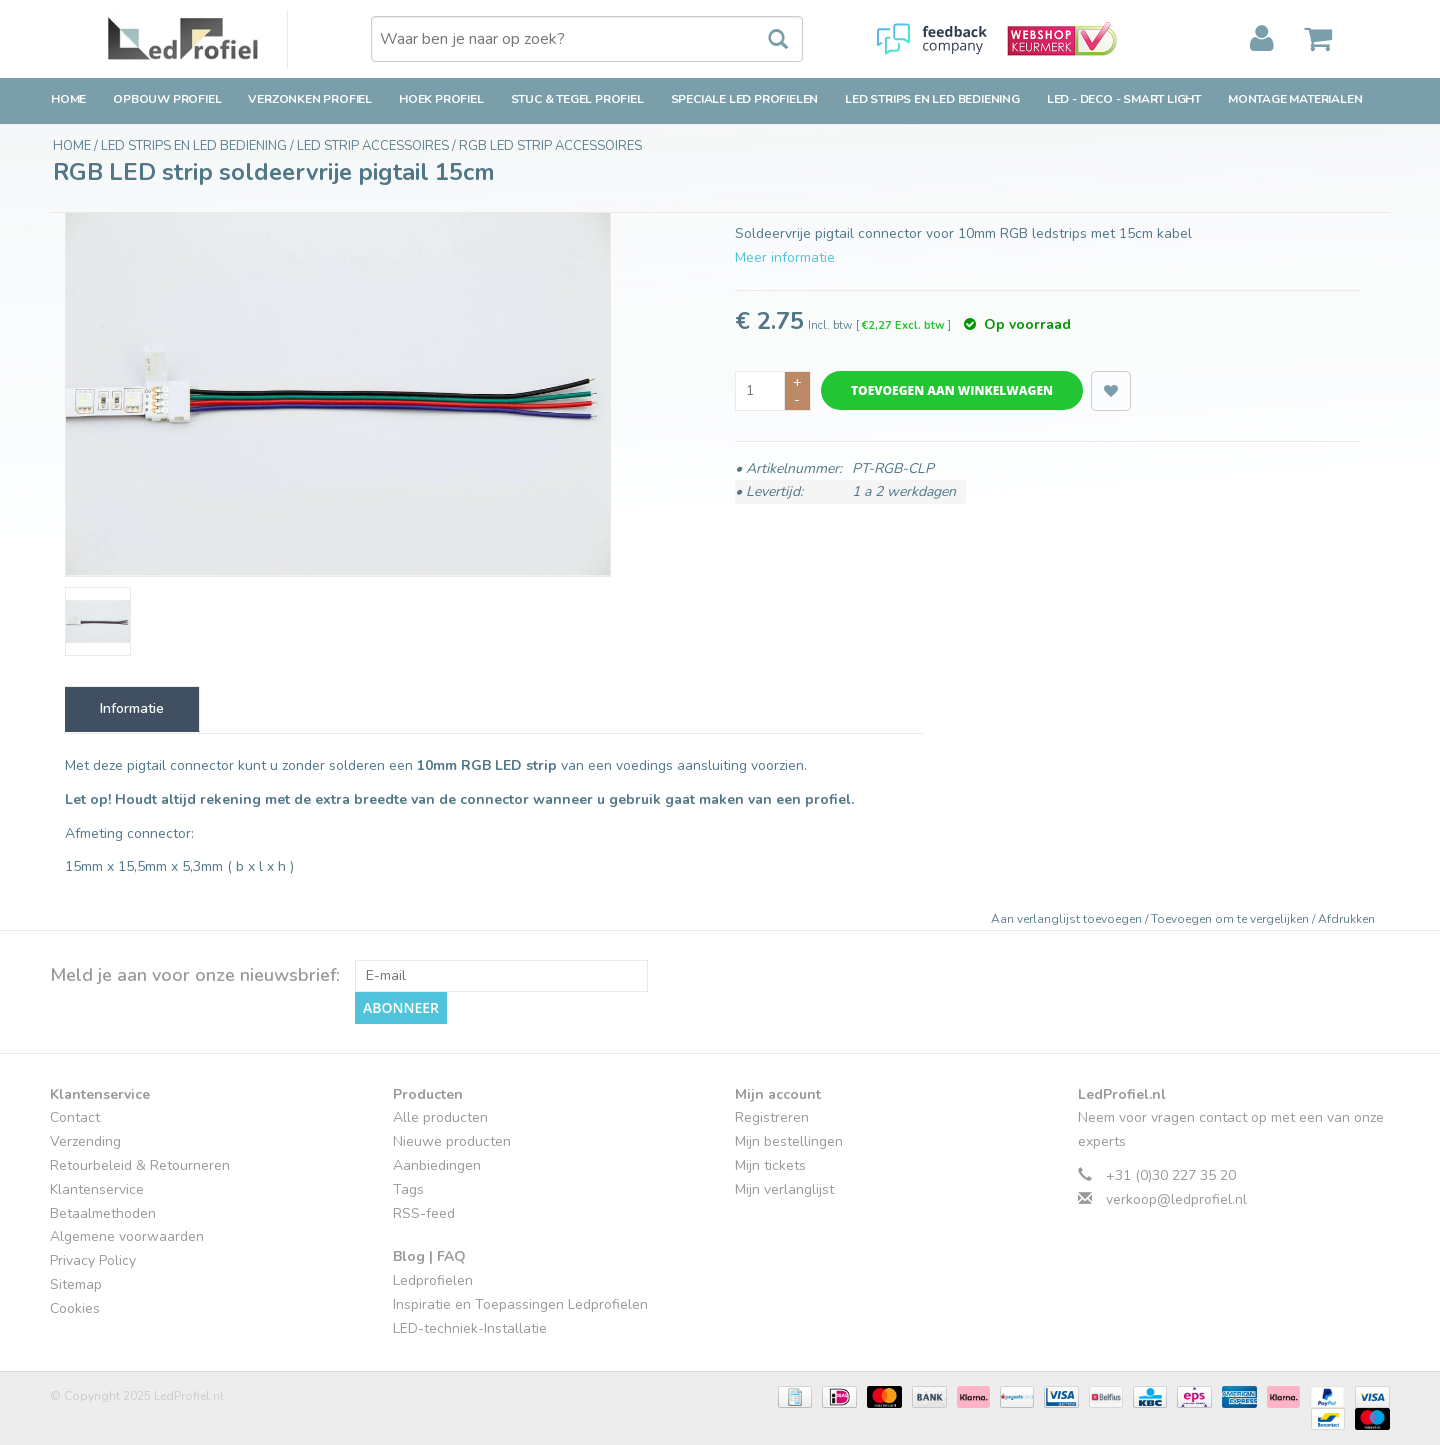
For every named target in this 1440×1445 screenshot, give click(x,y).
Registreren (772, 1117)
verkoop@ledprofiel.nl (1176, 1199)
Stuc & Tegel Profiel (577, 99)
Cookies (75, 1308)
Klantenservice (97, 1189)
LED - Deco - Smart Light (1124, 99)
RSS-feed (424, 1213)
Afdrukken (1346, 919)
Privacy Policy (93, 1260)
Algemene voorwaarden (127, 1236)
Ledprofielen (433, 1280)
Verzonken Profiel (310, 99)
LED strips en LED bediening (932, 99)
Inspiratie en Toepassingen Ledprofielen (520, 1304)
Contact (75, 1117)
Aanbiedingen (437, 1165)
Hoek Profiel (441, 99)
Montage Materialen (1295, 99)
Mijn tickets (770, 1165)
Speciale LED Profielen (745, 99)
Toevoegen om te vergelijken (1231, 919)
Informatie (132, 708)
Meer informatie (785, 257)
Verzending (85, 1141)
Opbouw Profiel (167, 99)
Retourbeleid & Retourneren (140, 1165)
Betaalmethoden (103, 1213)
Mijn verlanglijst (784, 1189)
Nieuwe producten (452, 1141)
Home (68, 99)
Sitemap (76, 1284)
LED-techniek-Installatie (470, 1328)
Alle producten (440, 1117)
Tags (408, 1189)
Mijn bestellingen (789, 1141)
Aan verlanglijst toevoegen (1068, 919)
